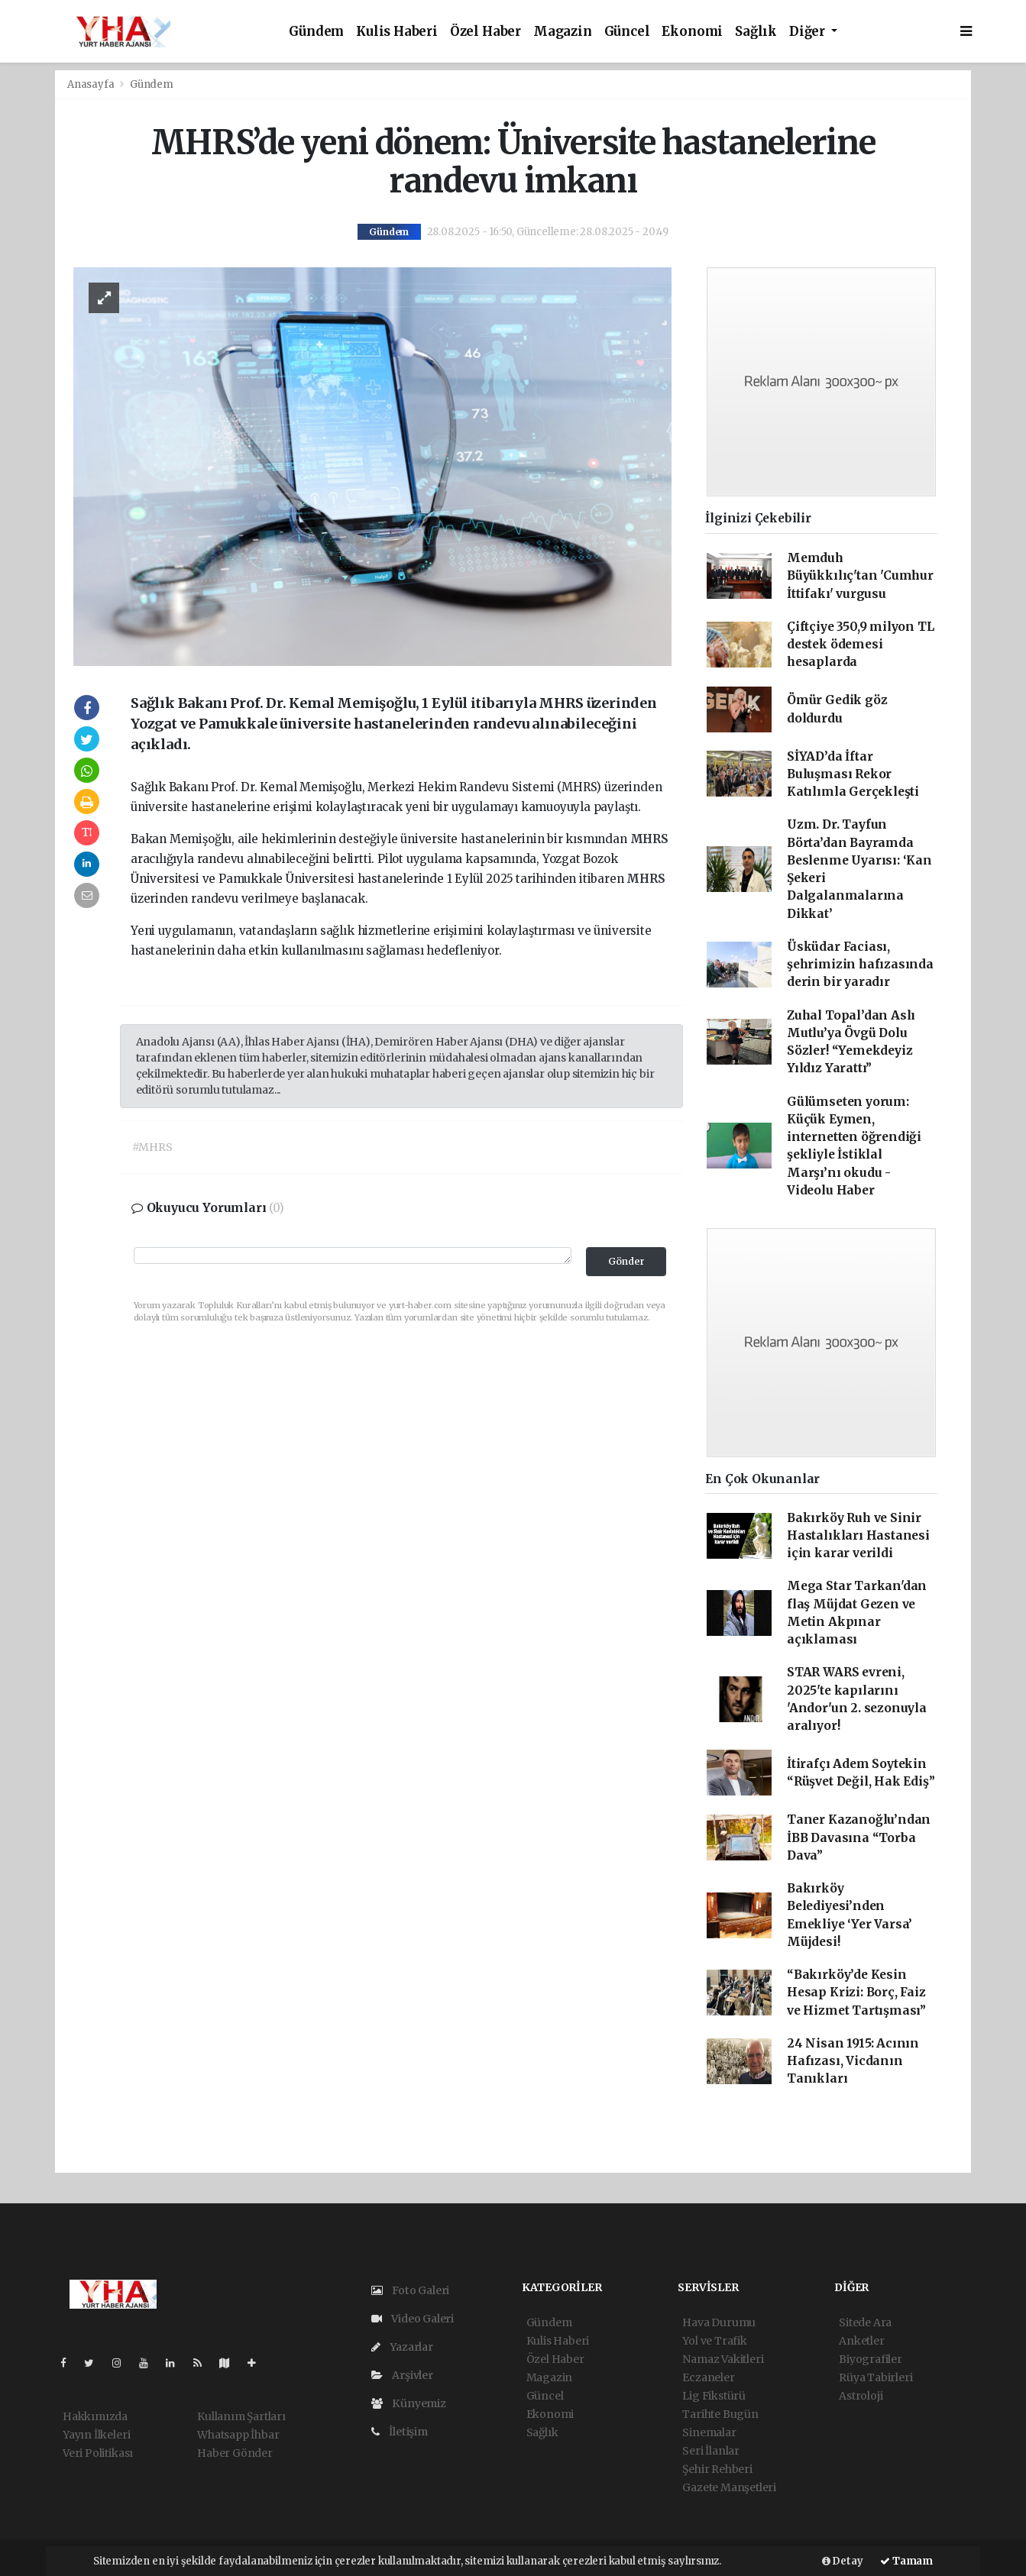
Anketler (861, 2341)
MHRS (649, 839)
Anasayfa (91, 84)
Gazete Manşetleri (729, 2487)
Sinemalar (709, 2432)
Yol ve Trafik (714, 2341)
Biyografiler (870, 2359)
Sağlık (756, 32)
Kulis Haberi (397, 32)
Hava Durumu (719, 2322)
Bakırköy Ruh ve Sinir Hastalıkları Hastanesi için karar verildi (858, 1536)
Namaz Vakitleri (722, 2359)
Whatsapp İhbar (238, 2435)
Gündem (316, 32)
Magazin (562, 32)
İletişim (399, 2432)
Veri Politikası (98, 2453)
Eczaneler (708, 2377)
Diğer (808, 32)
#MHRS (152, 1147)
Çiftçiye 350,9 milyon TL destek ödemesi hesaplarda (860, 644)
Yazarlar (402, 2347)
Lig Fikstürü (714, 2396)
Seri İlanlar (711, 2451)
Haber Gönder (235, 2453)
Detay (842, 2561)
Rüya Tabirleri (875, 2377)
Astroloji (860, 2396)
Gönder (626, 1261)
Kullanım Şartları (241, 2416)
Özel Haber (485, 32)
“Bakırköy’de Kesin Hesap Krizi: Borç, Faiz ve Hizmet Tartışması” (856, 1992)
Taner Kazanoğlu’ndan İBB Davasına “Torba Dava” (859, 1837)
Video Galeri (412, 2319)
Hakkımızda (95, 2416)
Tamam (906, 2561)
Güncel (627, 32)
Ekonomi (692, 32)
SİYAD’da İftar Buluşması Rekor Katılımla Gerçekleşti (853, 774)
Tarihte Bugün (720, 2414)
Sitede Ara (865, 2322)
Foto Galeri (410, 2290)
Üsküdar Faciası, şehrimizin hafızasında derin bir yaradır (860, 964)
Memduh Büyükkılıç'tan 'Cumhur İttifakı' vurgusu (860, 576)
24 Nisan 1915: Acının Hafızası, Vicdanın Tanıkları (853, 2061)
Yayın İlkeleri (96, 2435)
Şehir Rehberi (717, 2469)
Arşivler (402, 2375)
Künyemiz (408, 2403)
